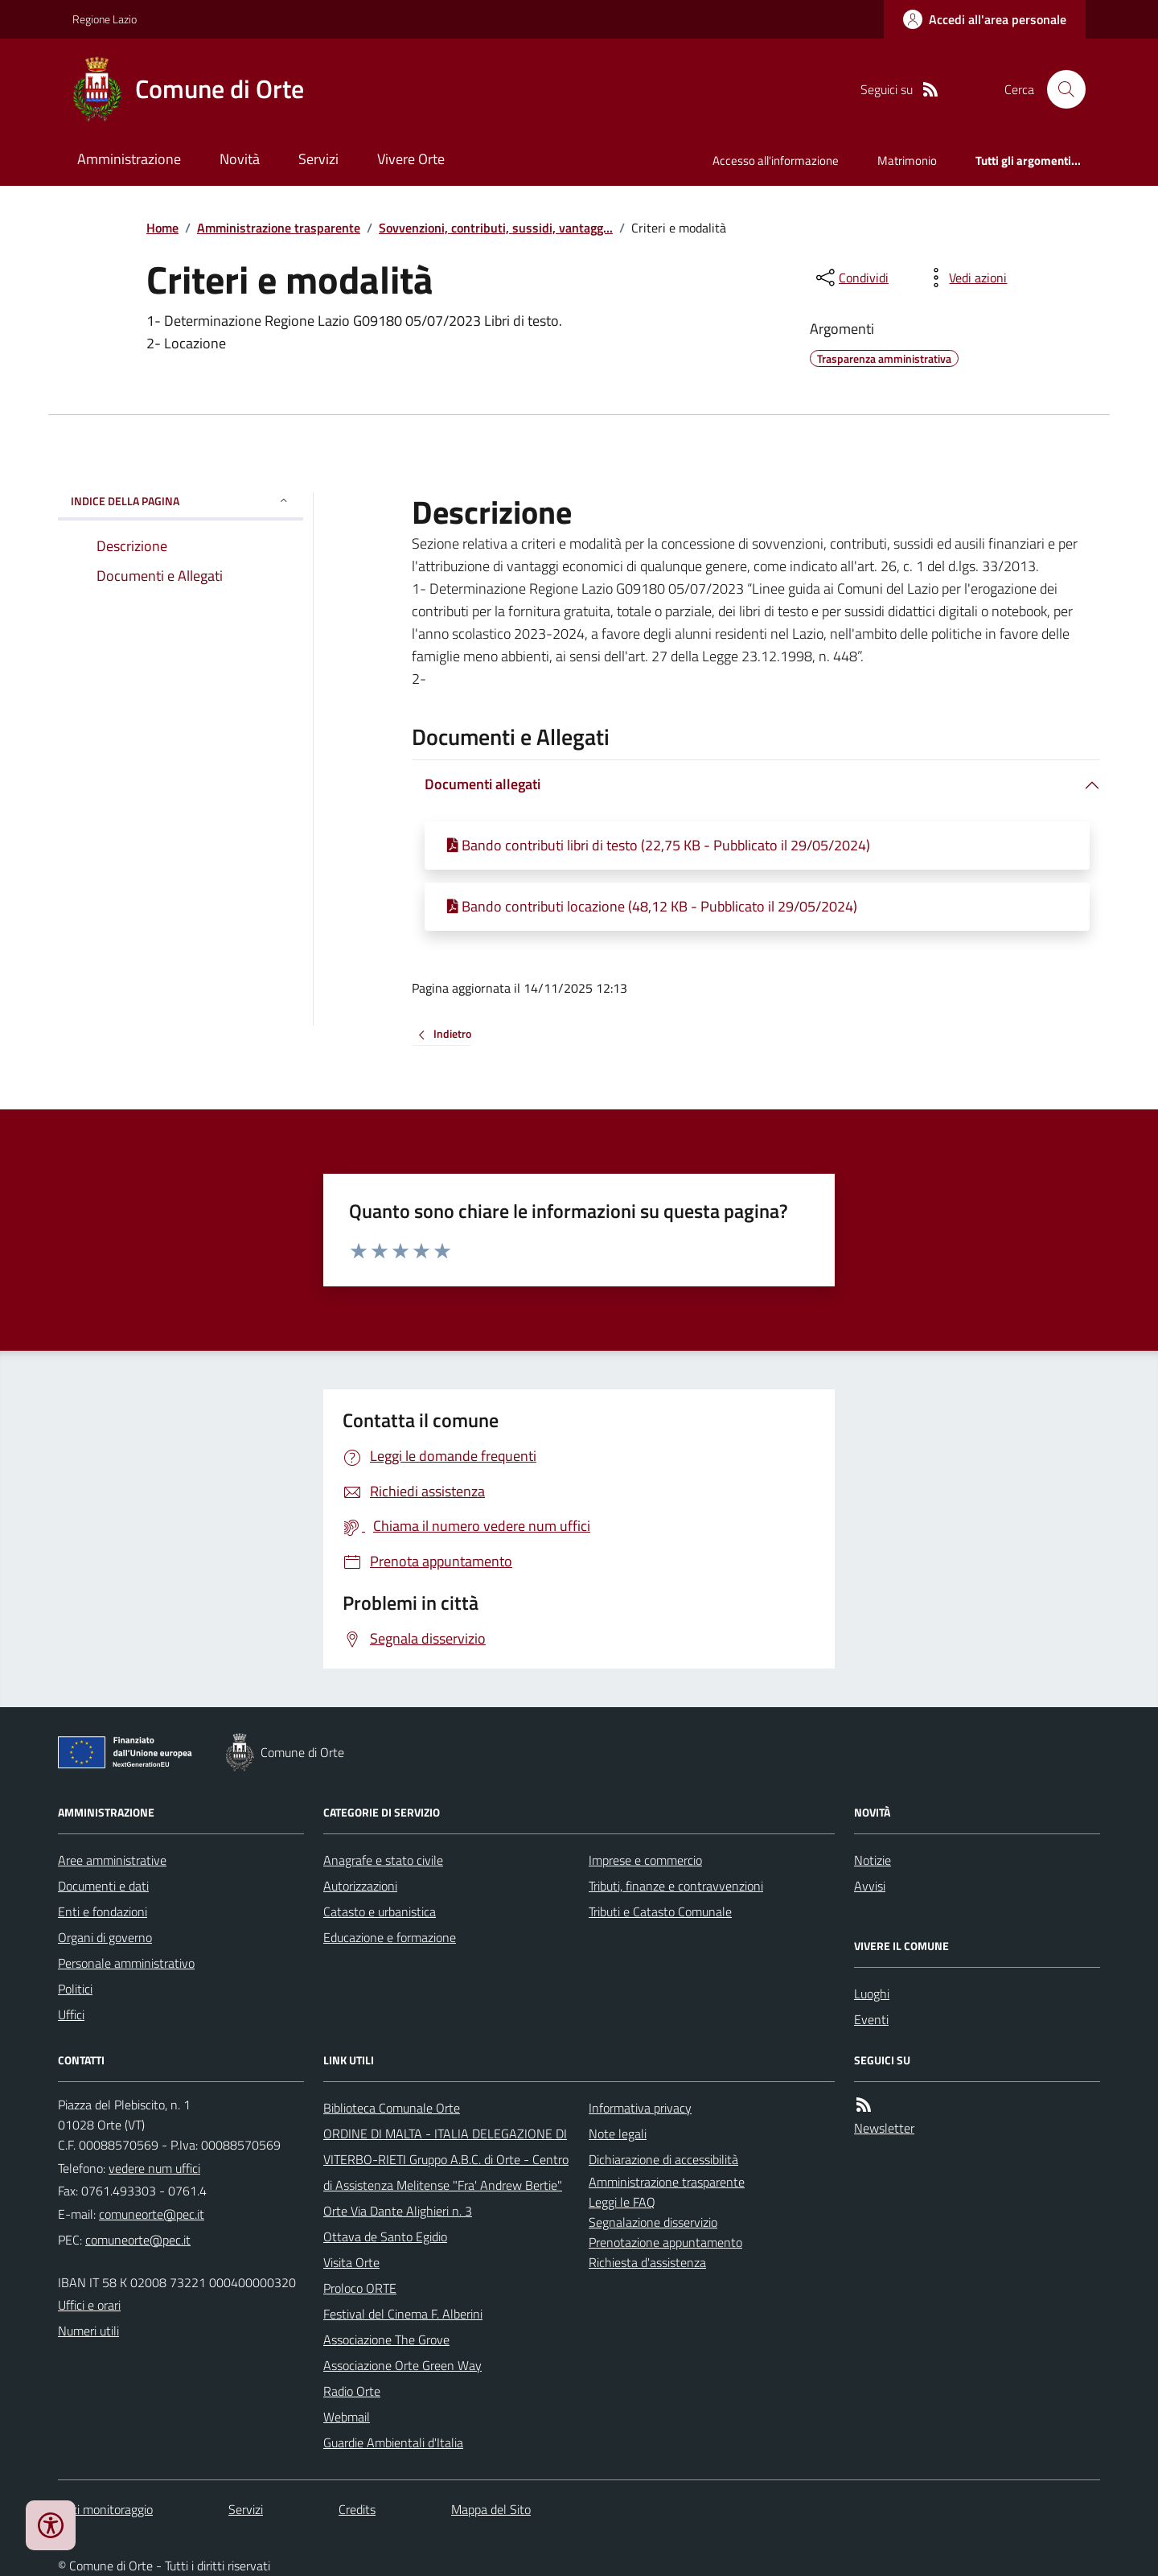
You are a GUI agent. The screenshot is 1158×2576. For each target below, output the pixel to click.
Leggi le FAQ (622, 2202)
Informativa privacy (640, 2107)
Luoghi (871, 1993)
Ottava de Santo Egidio (385, 2236)
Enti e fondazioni (102, 1911)
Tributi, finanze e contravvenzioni (676, 1885)
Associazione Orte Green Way (402, 2365)
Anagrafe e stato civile (383, 1860)
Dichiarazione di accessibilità (663, 2159)
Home (162, 227)
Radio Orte (351, 2391)
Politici (75, 1988)
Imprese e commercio (645, 1860)
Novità (240, 159)
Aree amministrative (112, 1860)
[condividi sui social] (851, 277)
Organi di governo (105, 1937)
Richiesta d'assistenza (647, 2262)
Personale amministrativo (126, 1963)
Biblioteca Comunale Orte (391, 2107)
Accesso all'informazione (775, 160)
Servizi (318, 159)
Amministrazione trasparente (278, 227)
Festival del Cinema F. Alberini (402, 2313)
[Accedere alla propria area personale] (985, 19)
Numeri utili (88, 2330)
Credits (357, 2509)
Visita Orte (351, 2262)
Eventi (871, 2019)
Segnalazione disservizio (653, 2222)
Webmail (346, 2416)
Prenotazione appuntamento (665, 2242)
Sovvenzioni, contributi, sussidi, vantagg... (496, 227)
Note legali (618, 2133)
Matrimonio (907, 160)
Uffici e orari (89, 2305)
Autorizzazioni (360, 1885)
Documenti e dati (103, 1885)
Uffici (71, 2014)
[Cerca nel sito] (1060, 89)
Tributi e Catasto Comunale (660, 1911)
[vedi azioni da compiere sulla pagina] (965, 277)
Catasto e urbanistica (379, 1911)
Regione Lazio (104, 18)
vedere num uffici (154, 2168)
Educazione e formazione (389, 1937)
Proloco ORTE (359, 2288)
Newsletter (884, 2128)
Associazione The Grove (386, 2339)
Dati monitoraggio (105, 2509)
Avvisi (869, 1885)
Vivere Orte (411, 159)
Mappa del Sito (491, 2509)
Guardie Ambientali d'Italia (393, 2442)
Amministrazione (129, 159)
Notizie (872, 1860)
